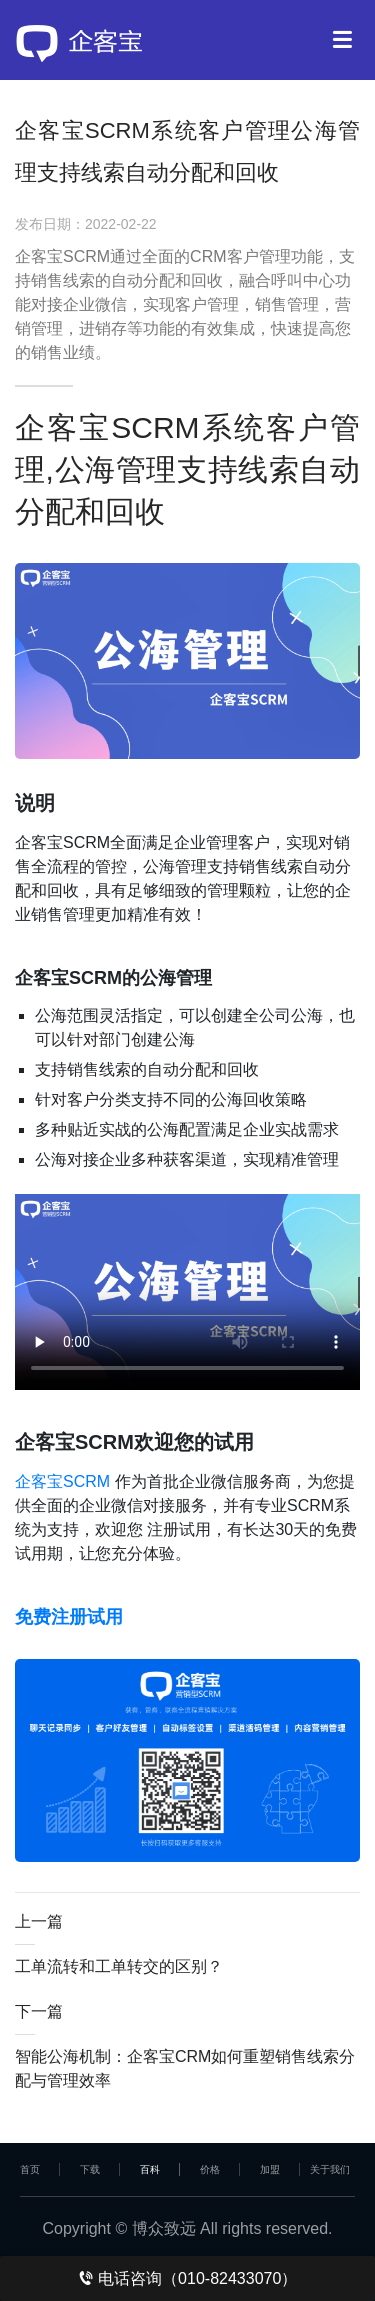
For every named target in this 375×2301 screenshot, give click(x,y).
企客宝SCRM (62, 1481)
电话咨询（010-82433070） (188, 2278)
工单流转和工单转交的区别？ (119, 1966)
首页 (30, 2169)
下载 (90, 2169)
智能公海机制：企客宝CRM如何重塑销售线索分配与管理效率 (185, 2068)
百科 (150, 2169)
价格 (210, 2169)
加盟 (270, 2169)
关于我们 (330, 2169)
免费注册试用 (69, 1617)
